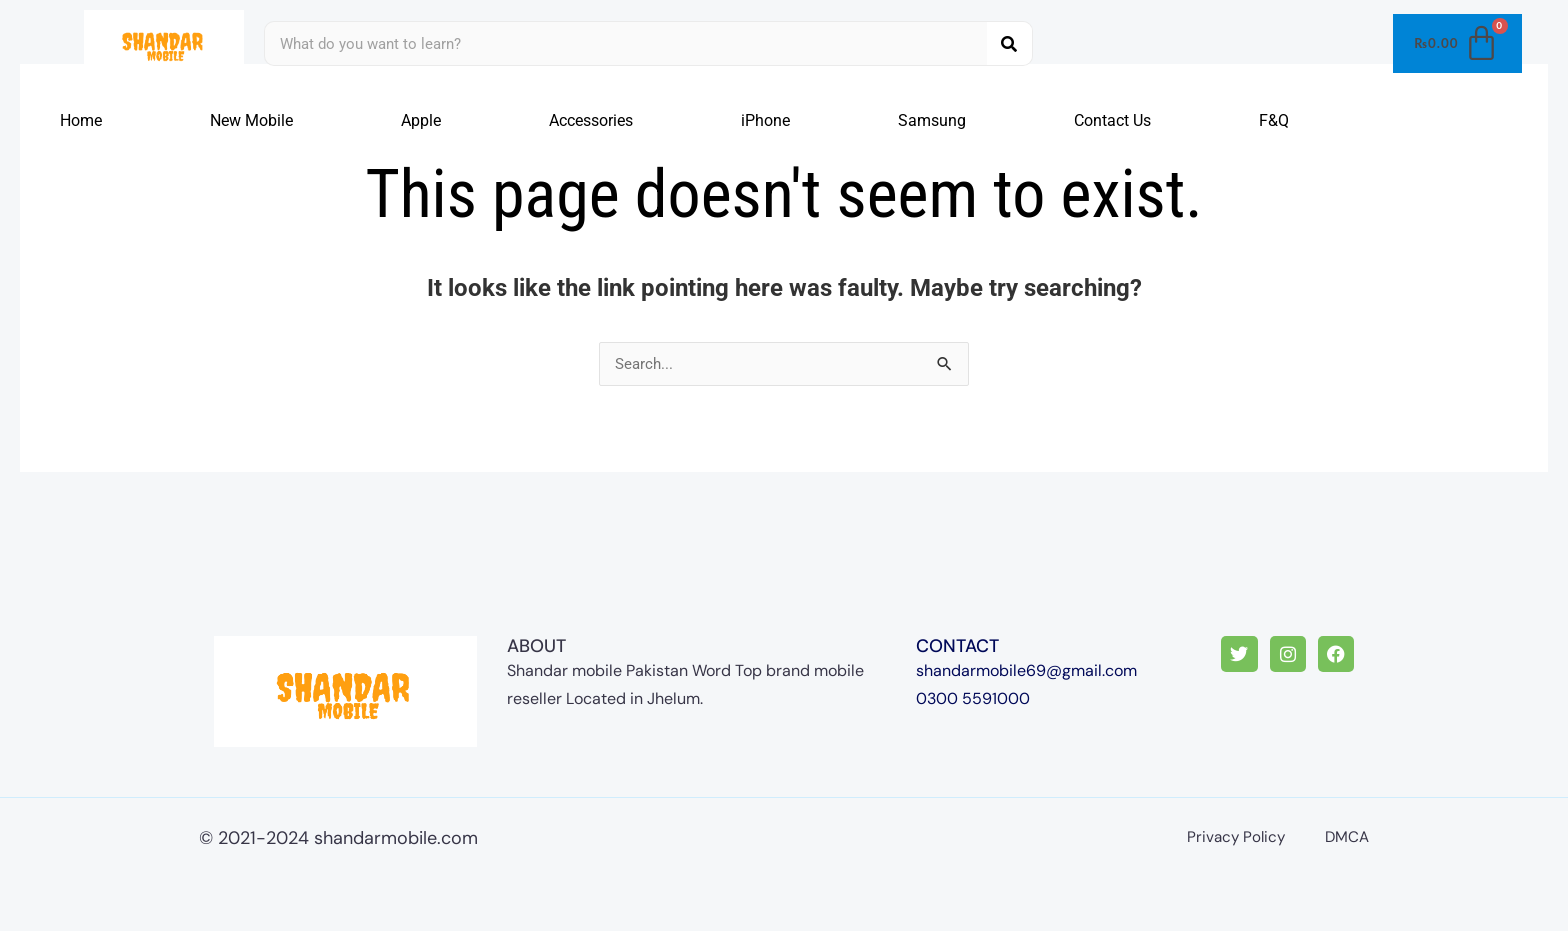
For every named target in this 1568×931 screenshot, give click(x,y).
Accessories (591, 120)
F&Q (1274, 120)
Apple (421, 120)
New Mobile (251, 120)
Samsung (932, 120)
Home (81, 120)
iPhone (765, 120)
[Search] (1009, 43)
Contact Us (1112, 120)
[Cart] (1457, 43)
